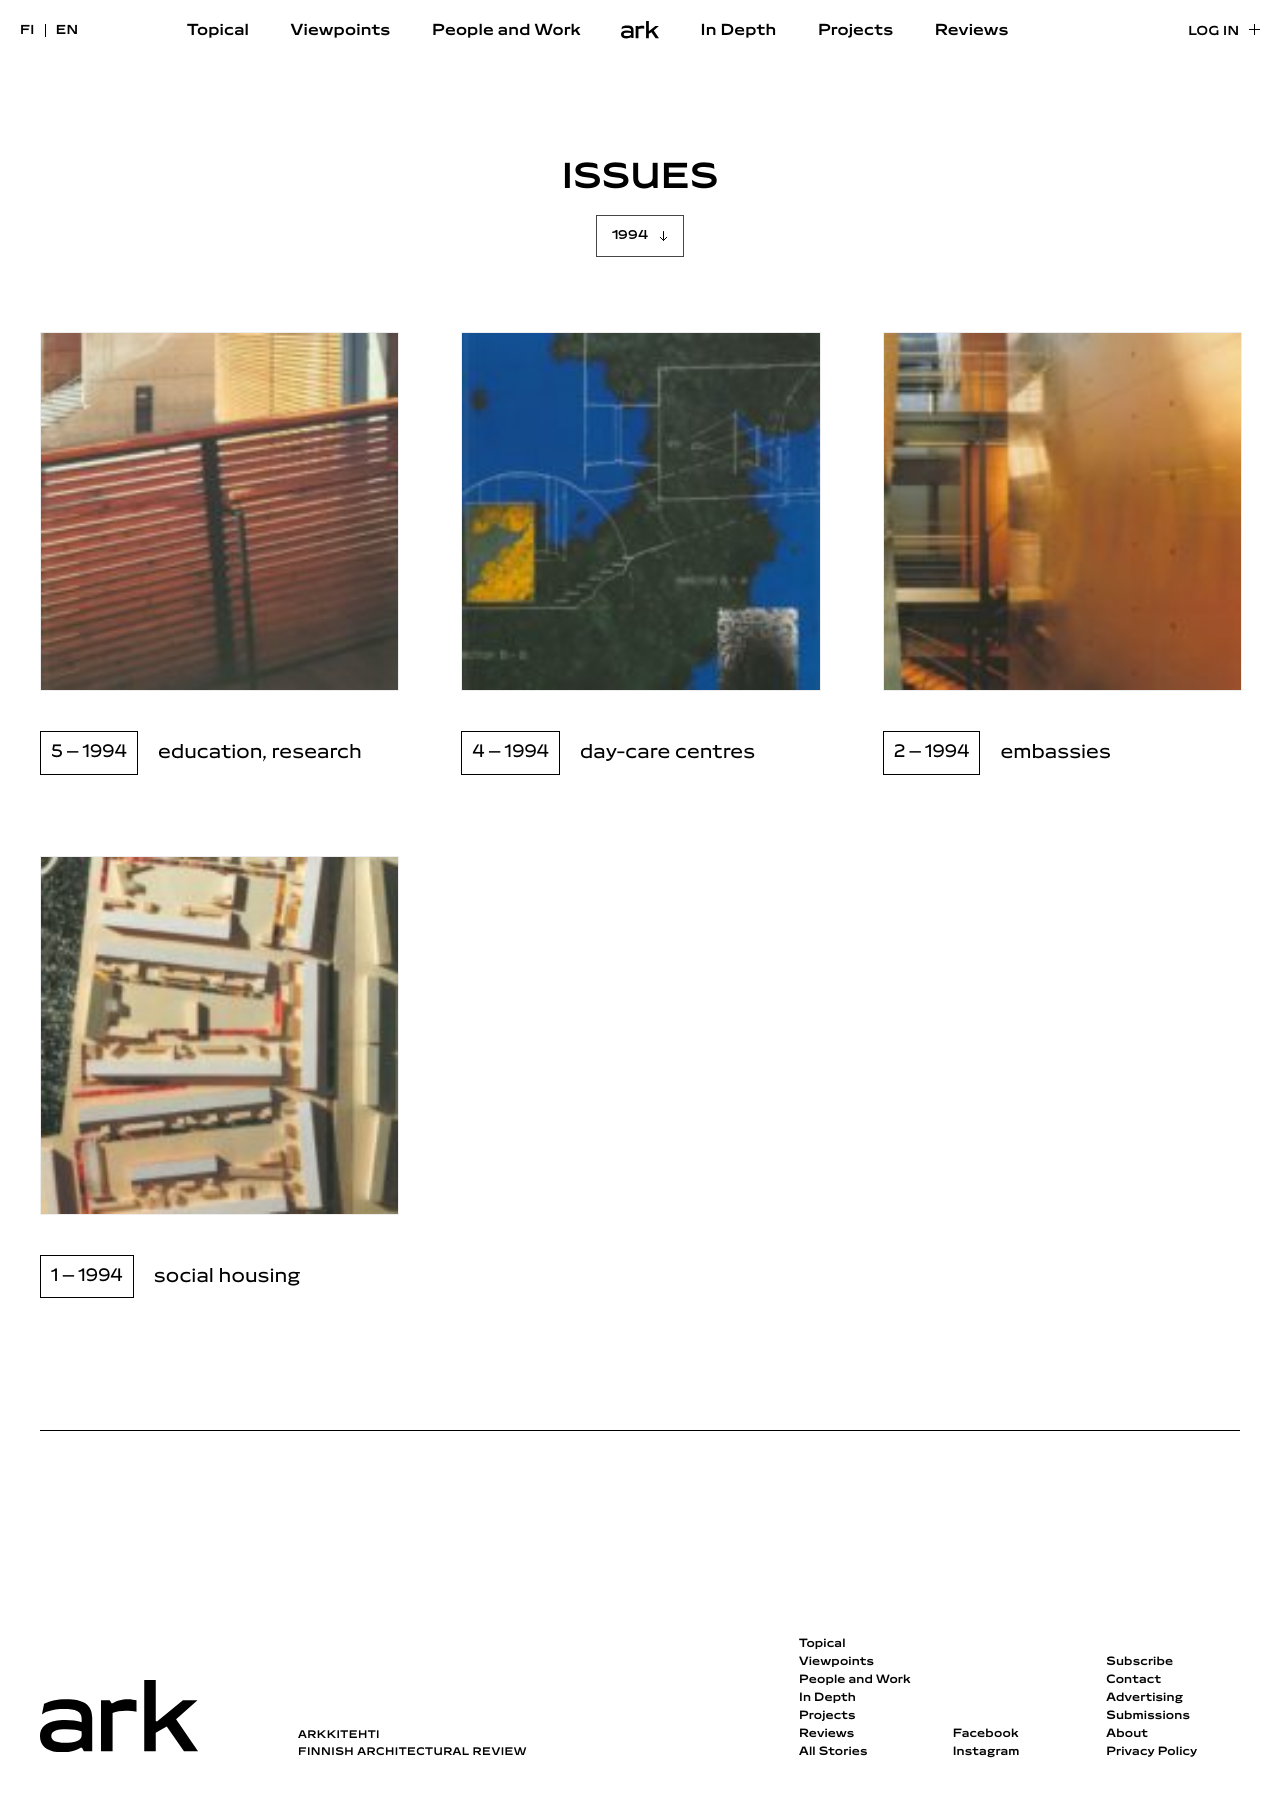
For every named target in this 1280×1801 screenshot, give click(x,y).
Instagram (986, 1752)
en (67, 30)
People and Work (506, 31)
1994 (630, 235)
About (1127, 1734)
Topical (218, 31)
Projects (855, 31)
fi (27, 30)
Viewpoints (341, 31)
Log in (1213, 31)
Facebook (986, 1734)
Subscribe (1139, 1662)
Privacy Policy (1151, 1752)
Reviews (972, 31)
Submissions (1148, 1716)
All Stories (833, 1752)
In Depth (739, 31)
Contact (1133, 1680)
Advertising (1144, 1698)
